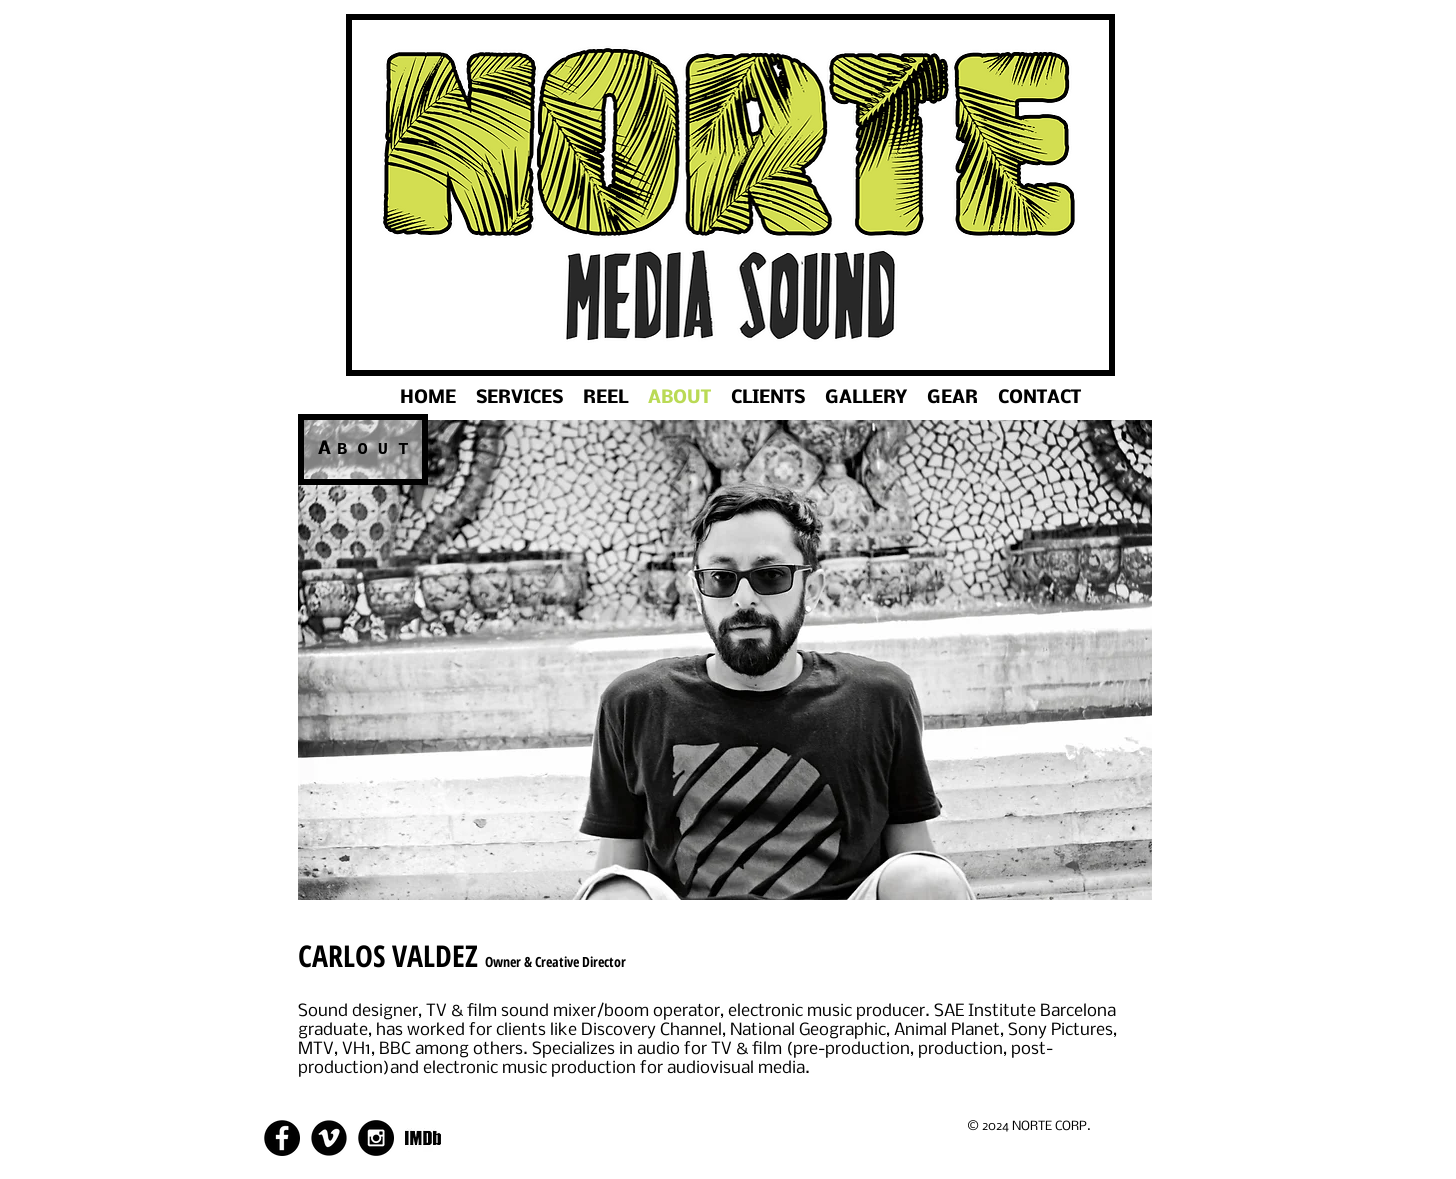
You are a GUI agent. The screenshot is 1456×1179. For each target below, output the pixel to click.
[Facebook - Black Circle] (282, 1138)
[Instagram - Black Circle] (376, 1138)
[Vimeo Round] (329, 1138)
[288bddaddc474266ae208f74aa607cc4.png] (423, 1138)
